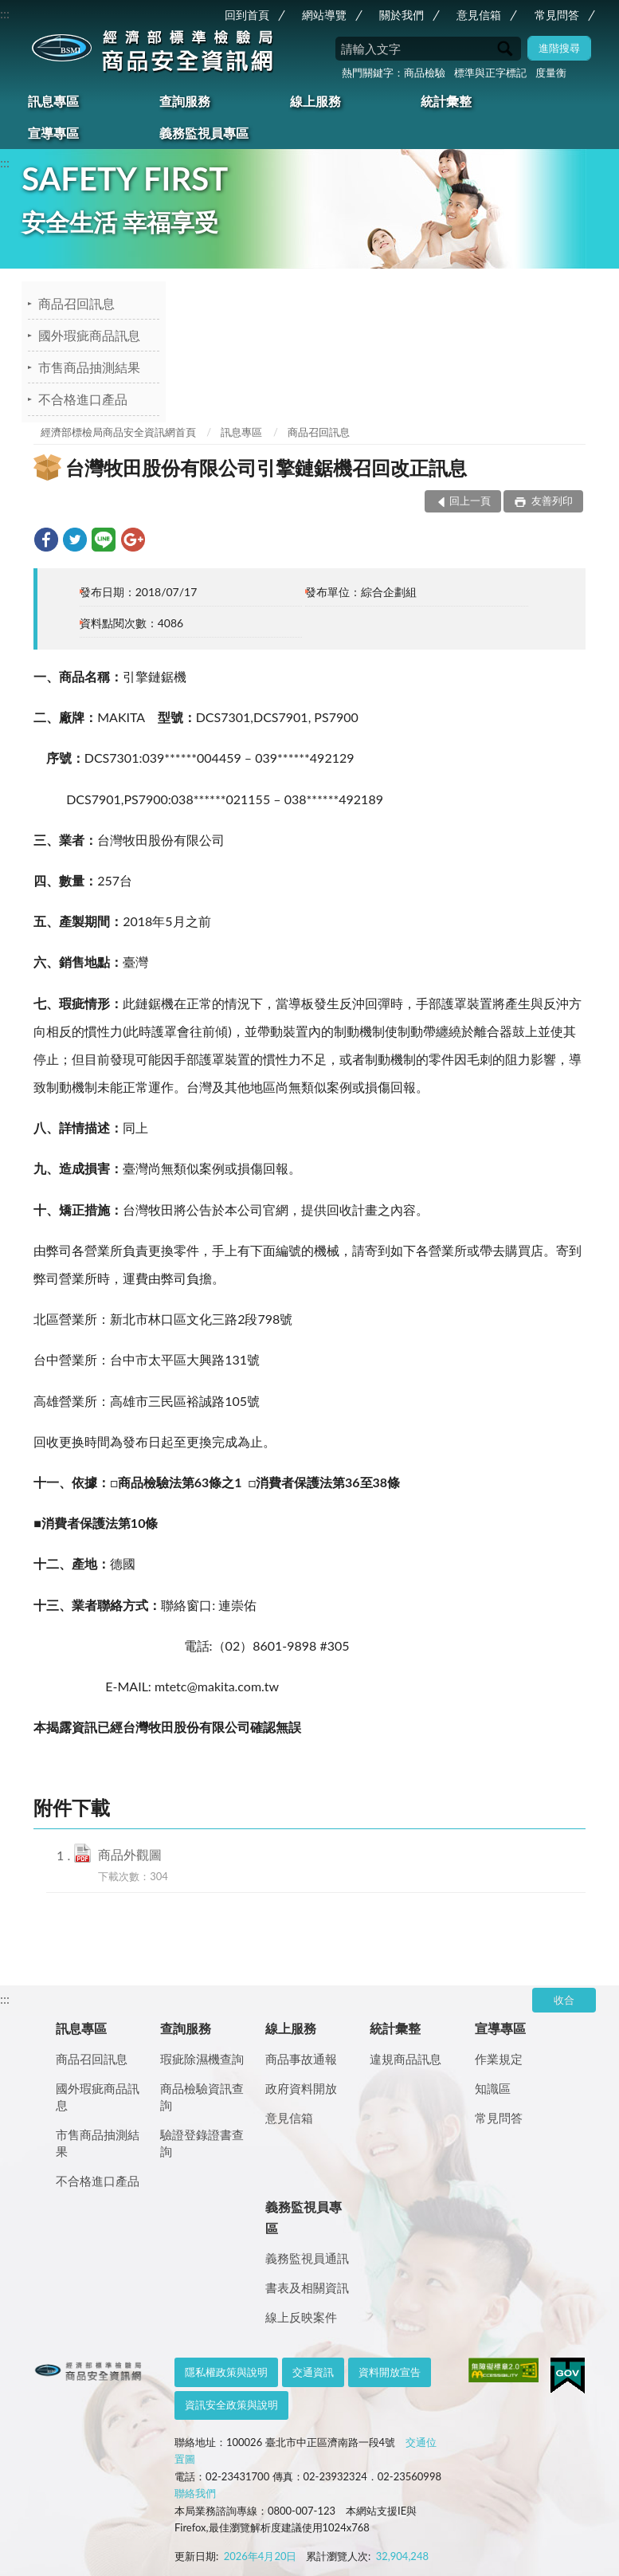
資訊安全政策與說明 (231, 2404)
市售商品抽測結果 (89, 367)
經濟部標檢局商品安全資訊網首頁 (118, 432)
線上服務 (315, 100)
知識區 (493, 2088)
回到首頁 (247, 15)
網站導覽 (324, 15)
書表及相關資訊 (307, 2287)
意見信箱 (478, 15)
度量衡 (550, 72)
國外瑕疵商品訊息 (89, 335)
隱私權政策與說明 (226, 2372)
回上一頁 (470, 500)
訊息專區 (53, 100)
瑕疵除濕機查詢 (202, 2059)
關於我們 (401, 15)
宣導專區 (53, 132)
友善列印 (550, 500)
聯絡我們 (195, 2493)
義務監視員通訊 (307, 2258)
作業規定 (499, 2059)
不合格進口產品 (82, 398)
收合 (564, 1999)
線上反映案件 (301, 2317)
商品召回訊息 (76, 303)
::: (5, 13)
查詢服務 (184, 100)
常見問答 (557, 15)
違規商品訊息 (405, 2059)
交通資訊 (313, 2372)
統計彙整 (446, 100)
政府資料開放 (301, 2088)
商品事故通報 (301, 2059)
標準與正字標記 (490, 72)
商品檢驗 (424, 72)
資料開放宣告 (389, 2372)
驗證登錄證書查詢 (202, 2142)
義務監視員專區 (204, 132)
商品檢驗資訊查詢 (202, 2096)
